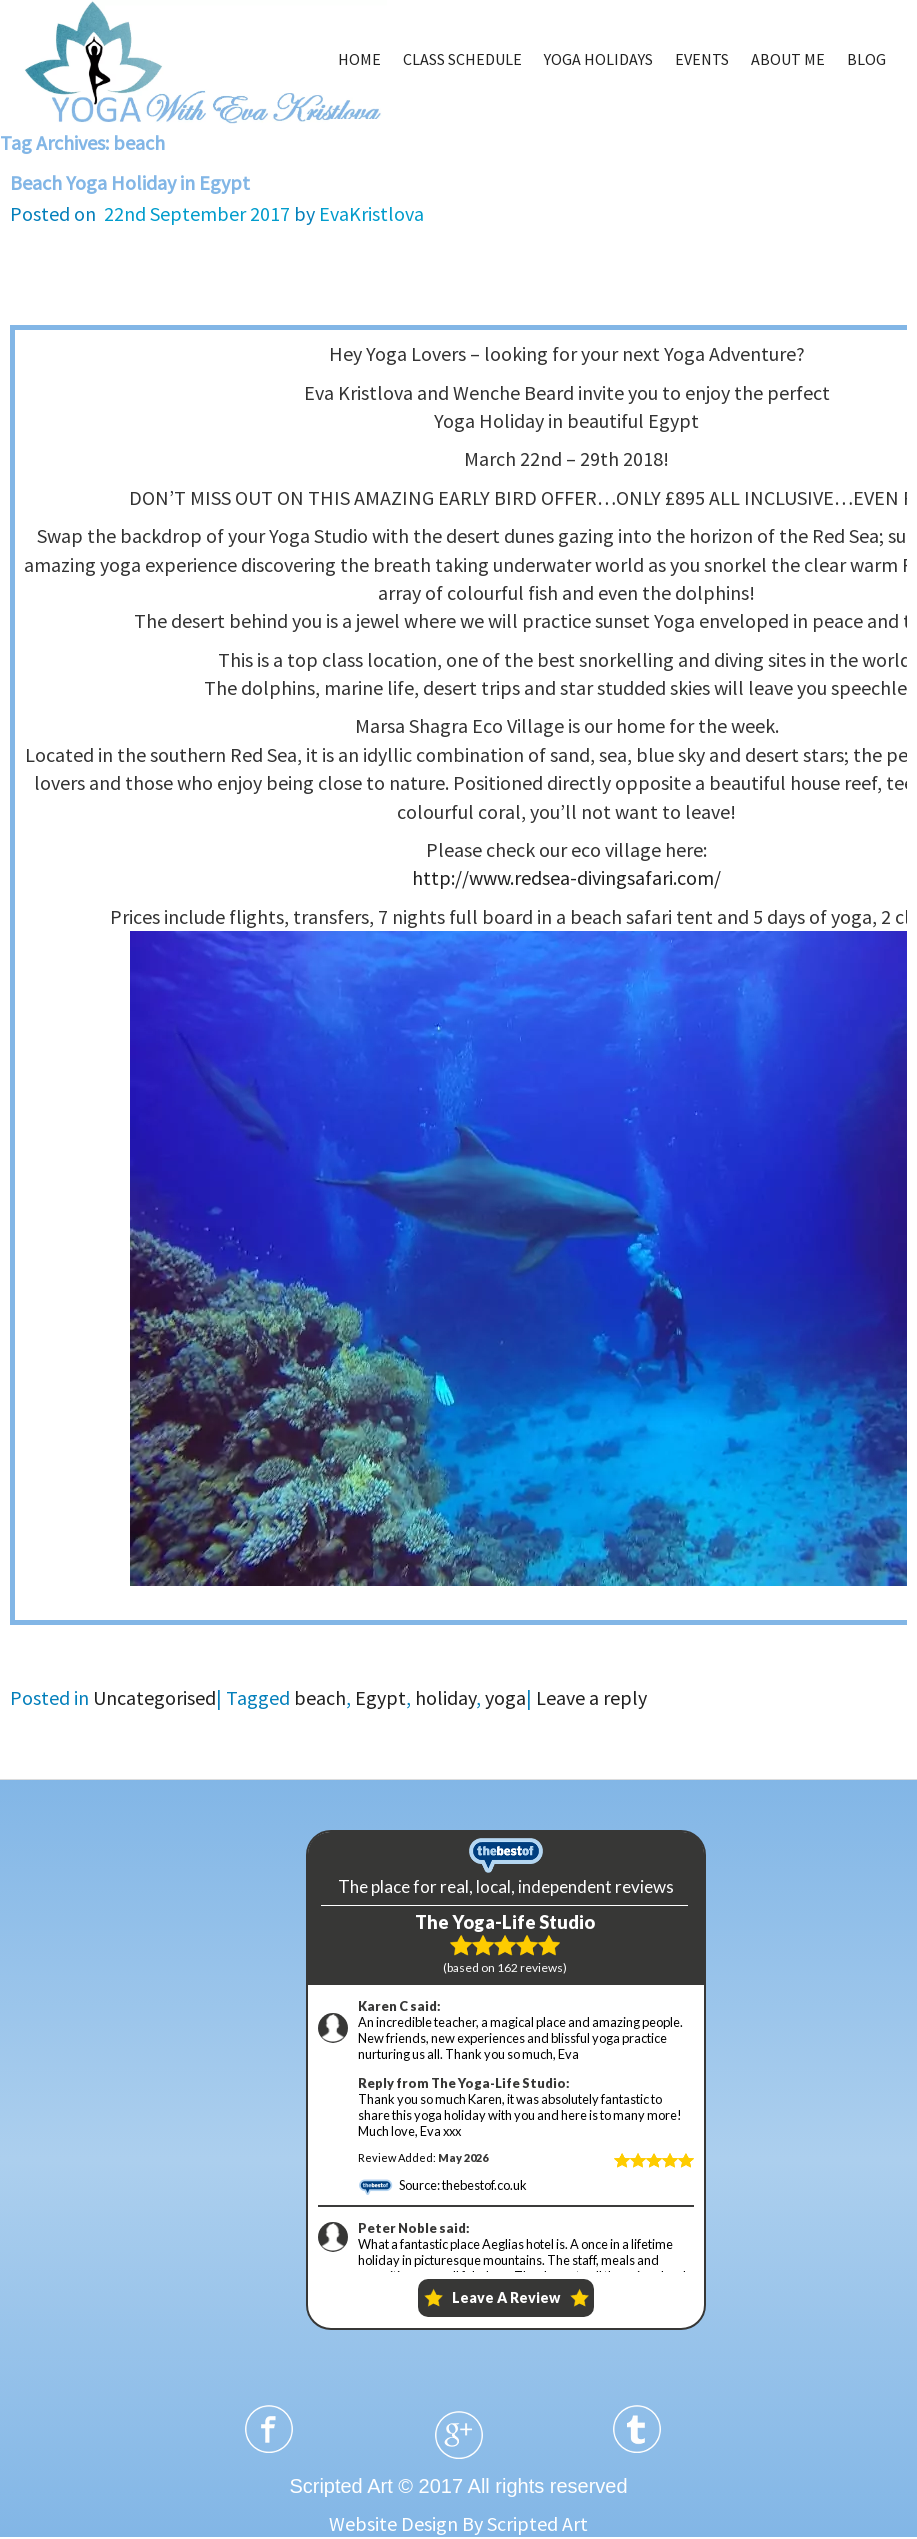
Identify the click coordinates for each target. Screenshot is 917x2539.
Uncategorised (154, 1697)
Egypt (380, 1697)
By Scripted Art (525, 2523)
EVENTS (702, 59)
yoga (505, 1697)
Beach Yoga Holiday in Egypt (130, 182)
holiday (445, 1697)
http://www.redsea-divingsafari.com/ (566, 877)
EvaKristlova (371, 213)
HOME (359, 59)
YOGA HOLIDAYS (598, 59)
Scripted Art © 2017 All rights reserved (458, 2486)
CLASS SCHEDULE (462, 59)
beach (320, 1697)
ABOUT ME (788, 59)
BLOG (866, 59)
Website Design (393, 2523)
